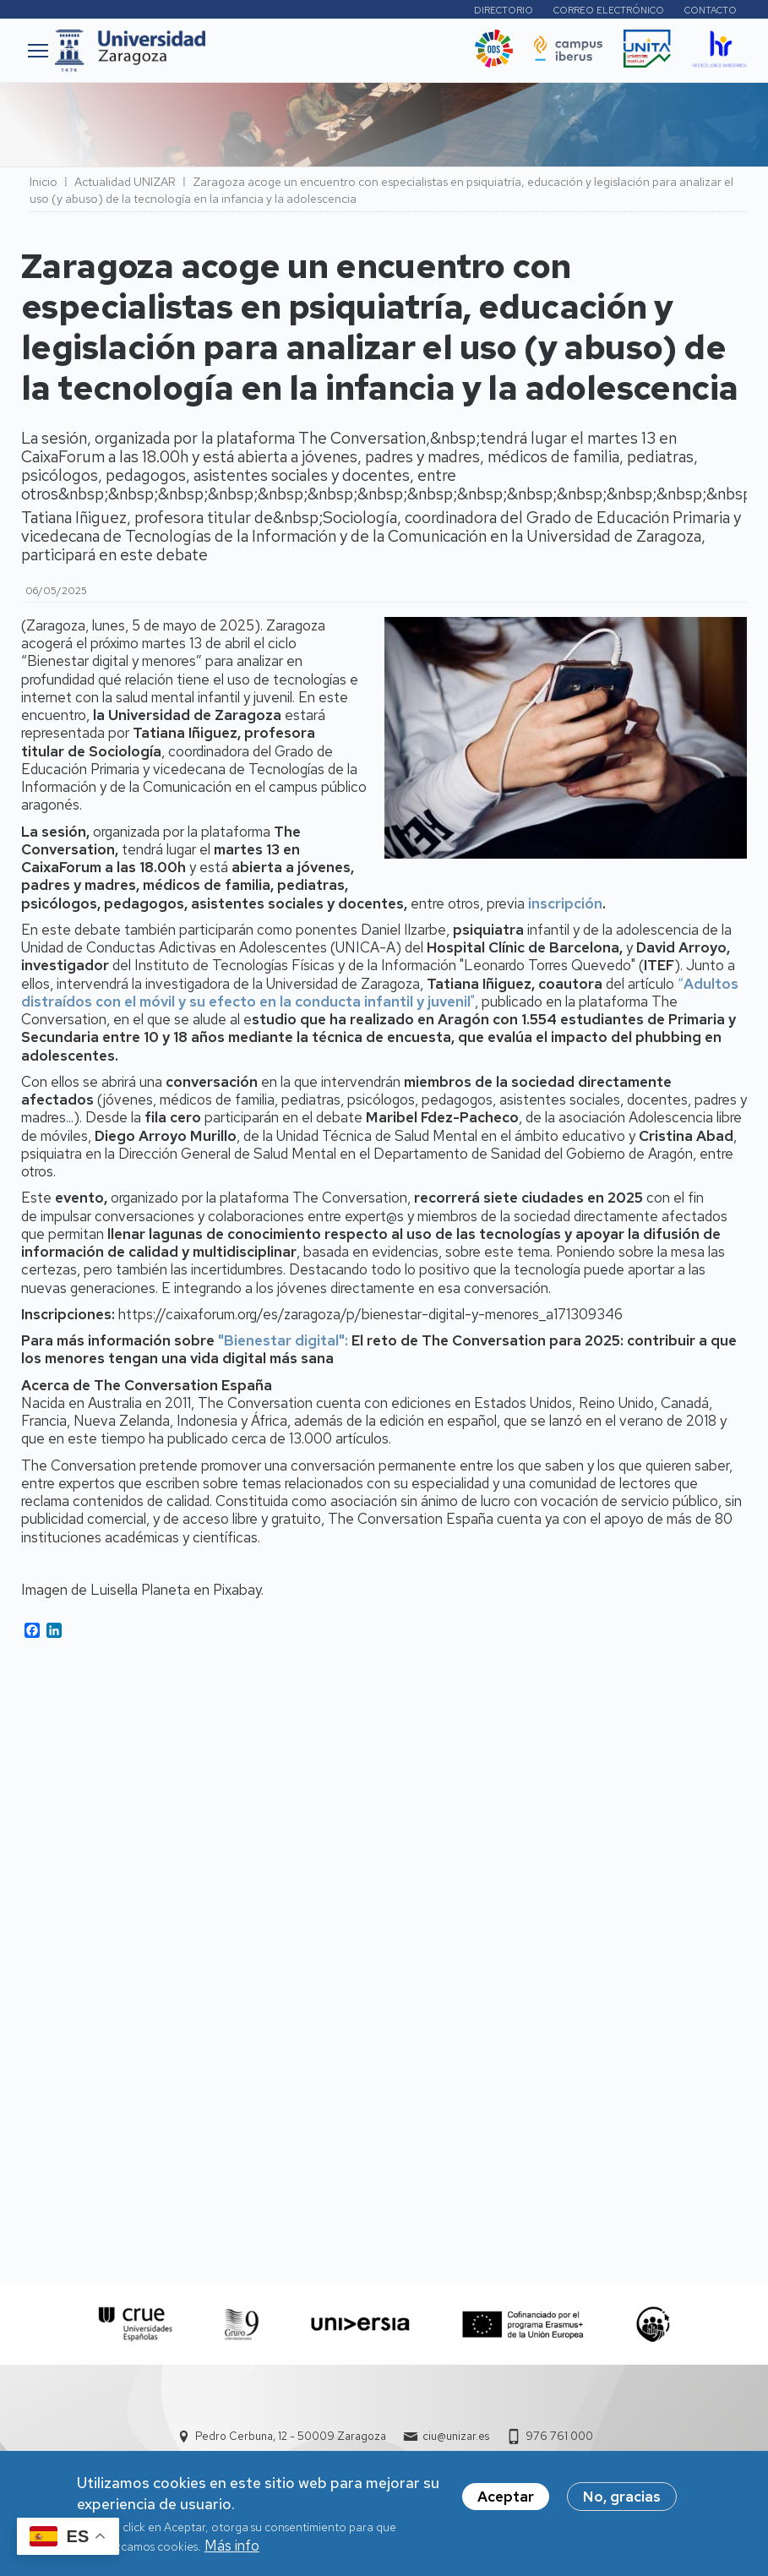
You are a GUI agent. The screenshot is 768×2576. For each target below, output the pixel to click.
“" (379, 992)
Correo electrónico (608, 10)
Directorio (503, 10)
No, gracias (622, 2499)
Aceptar (505, 2499)
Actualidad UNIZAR (125, 181)
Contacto (710, 10)
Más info (231, 2548)
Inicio (43, 181)
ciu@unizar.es (455, 2436)
